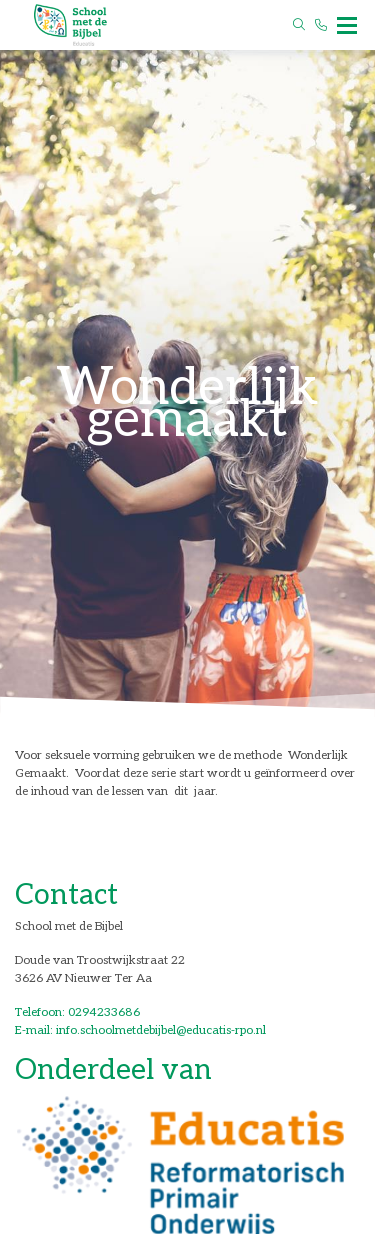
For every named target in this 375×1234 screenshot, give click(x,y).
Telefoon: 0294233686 (77, 1012)
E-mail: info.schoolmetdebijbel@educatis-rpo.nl (140, 1030)
